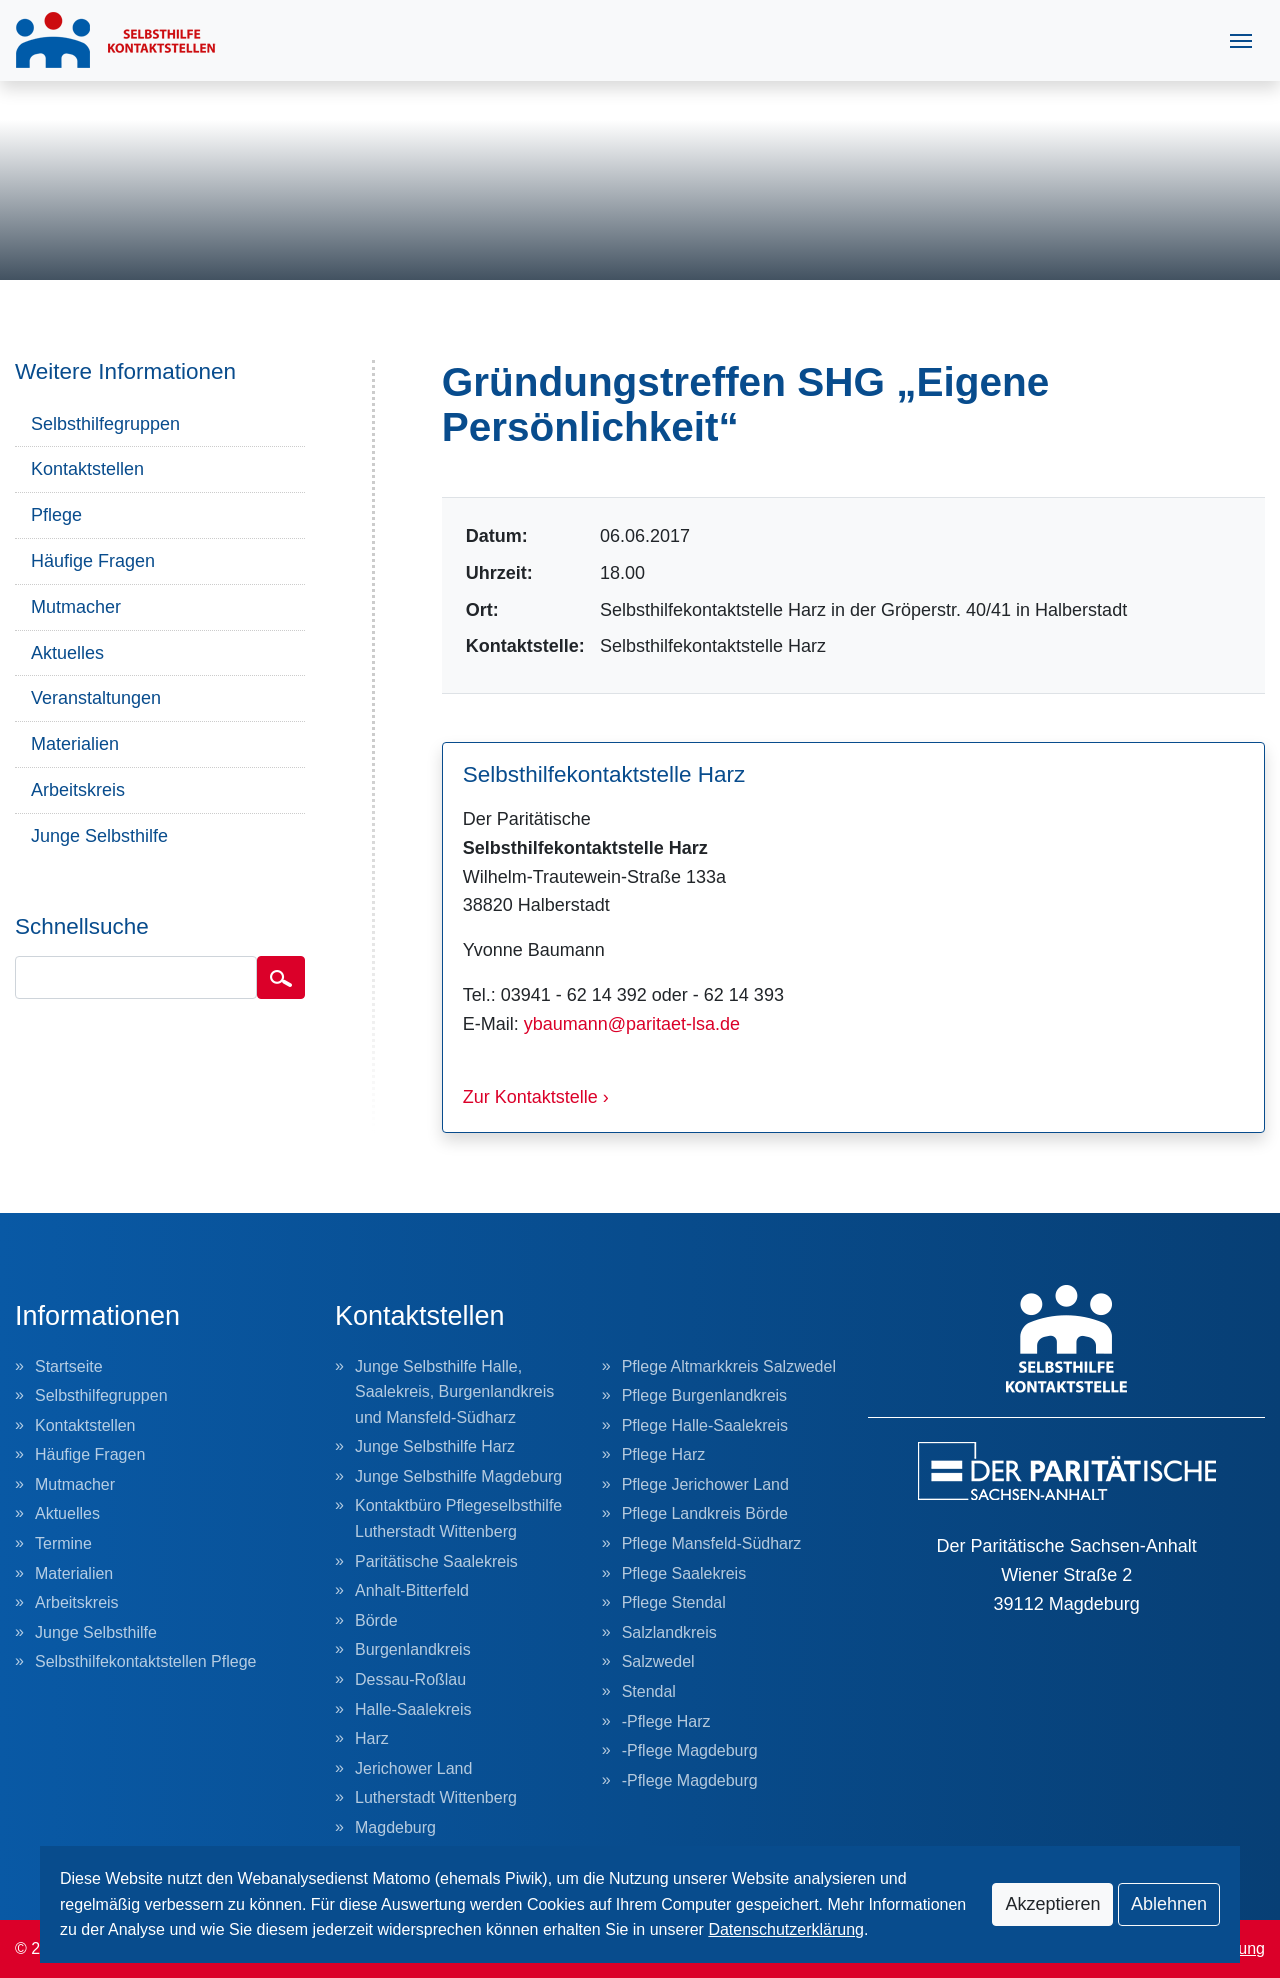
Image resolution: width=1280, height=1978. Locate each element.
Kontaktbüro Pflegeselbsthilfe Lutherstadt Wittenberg (458, 1518)
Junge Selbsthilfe (99, 836)
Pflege (56, 515)
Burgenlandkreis (413, 1649)
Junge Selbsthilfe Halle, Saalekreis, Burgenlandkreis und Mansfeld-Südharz (454, 1392)
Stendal (649, 1691)
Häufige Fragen (93, 561)
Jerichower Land (413, 1768)
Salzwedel (658, 1661)
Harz (372, 1738)
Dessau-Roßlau (410, 1679)
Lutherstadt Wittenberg (436, 1797)
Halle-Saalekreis (413, 1709)
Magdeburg (395, 1827)
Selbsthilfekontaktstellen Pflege (145, 1661)
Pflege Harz (664, 1454)
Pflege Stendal (674, 1602)
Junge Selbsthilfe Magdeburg (458, 1476)
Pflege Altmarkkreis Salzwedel (729, 1366)
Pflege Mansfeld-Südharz (712, 1543)
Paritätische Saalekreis (436, 1561)
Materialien (75, 744)
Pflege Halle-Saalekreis (705, 1425)
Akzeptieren (1052, 1904)
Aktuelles (67, 653)
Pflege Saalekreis (684, 1573)
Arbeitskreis (78, 790)
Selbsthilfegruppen (105, 424)
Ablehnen (1169, 1904)
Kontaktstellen (87, 469)
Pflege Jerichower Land (705, 1484)
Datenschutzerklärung (786, 1929)
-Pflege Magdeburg (690, 1750)
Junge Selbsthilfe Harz (435, 1446)
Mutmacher (76, 607)
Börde (376, 1620)
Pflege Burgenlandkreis (704, 1395)
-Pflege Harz (666, 1721)
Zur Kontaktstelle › (536, 1097)
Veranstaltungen (96, 698)
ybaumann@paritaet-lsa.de (632, 1024)
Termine (63, 1543)
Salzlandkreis (669, 1632)
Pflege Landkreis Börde (705, 1513)
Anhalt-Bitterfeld (412, 1590)
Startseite (69, 1366)
